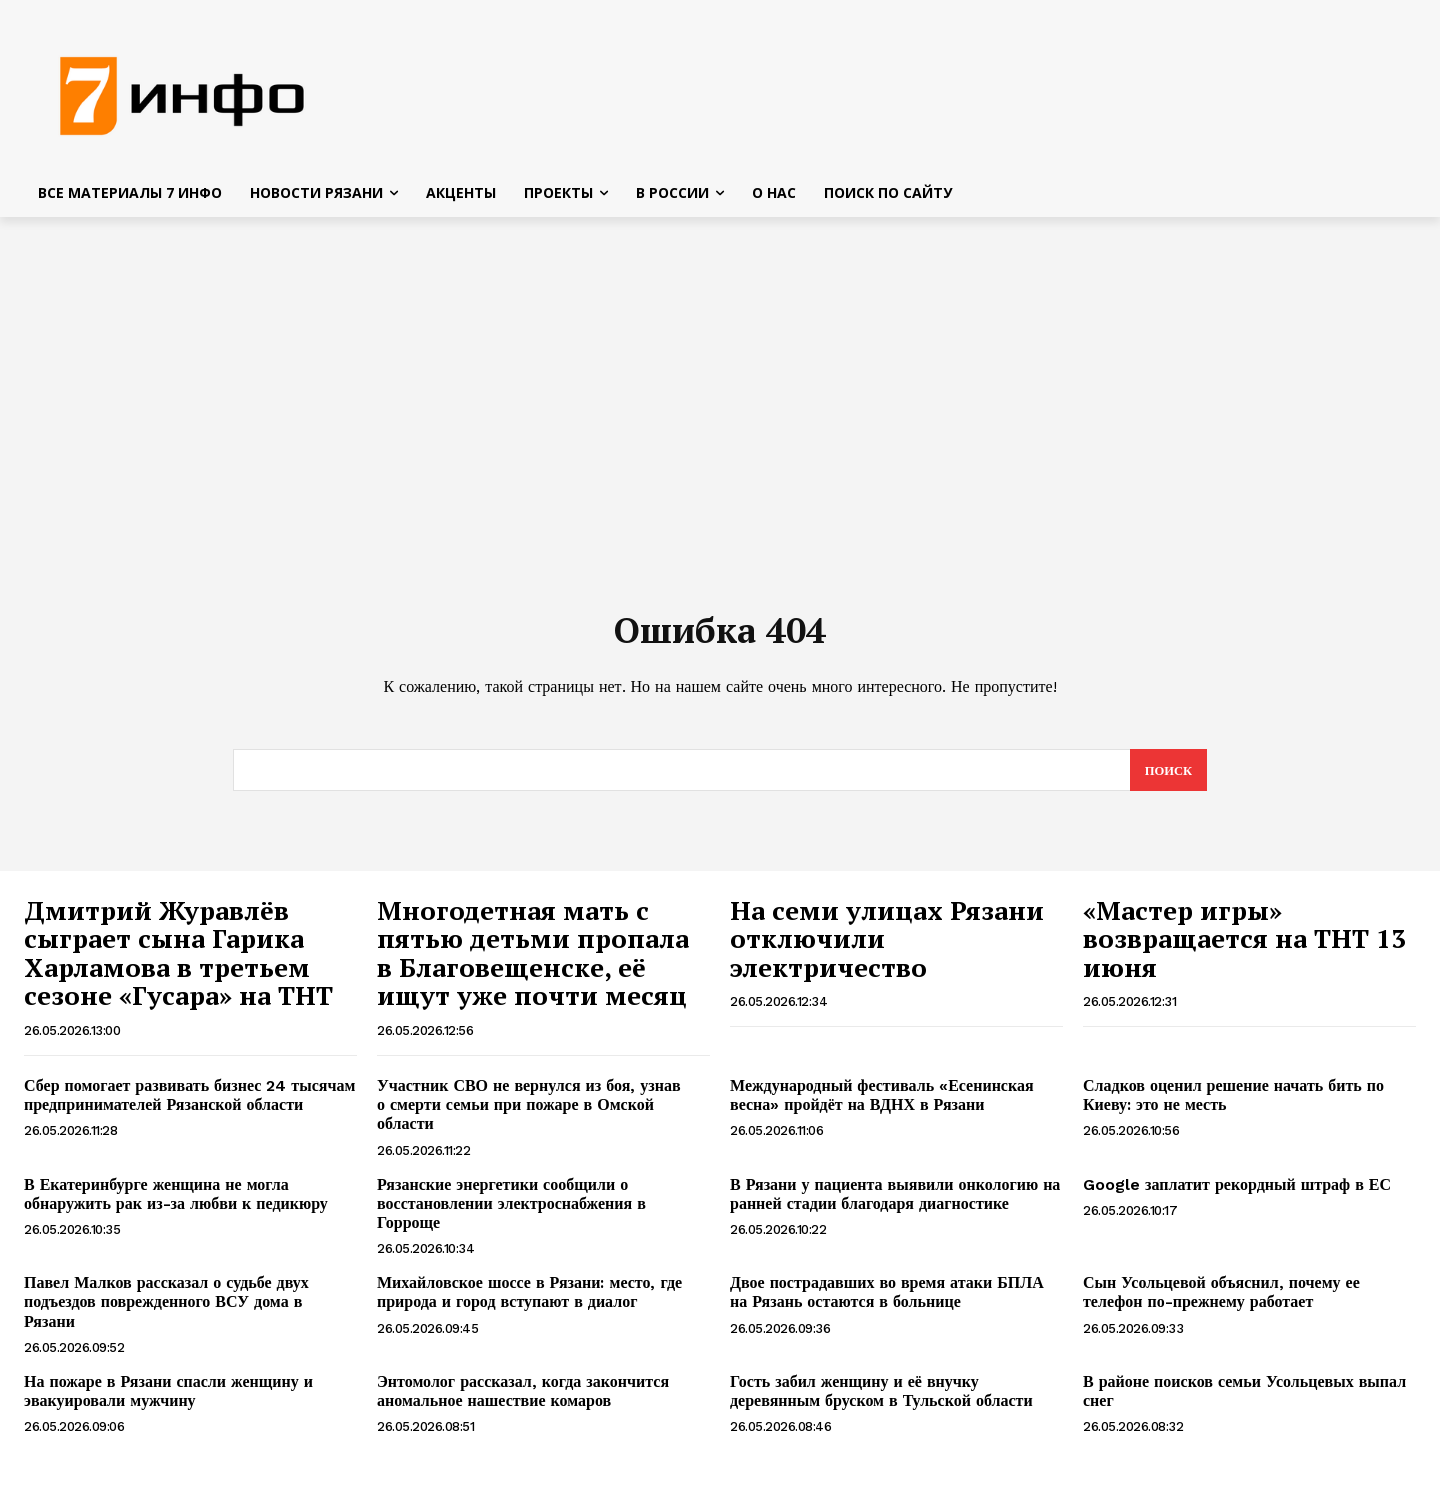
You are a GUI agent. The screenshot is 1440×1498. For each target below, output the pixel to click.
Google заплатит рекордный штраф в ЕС (1237, 1191)
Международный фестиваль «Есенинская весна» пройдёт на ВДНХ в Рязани (882, 1102)
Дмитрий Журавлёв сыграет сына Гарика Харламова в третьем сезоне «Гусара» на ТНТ (182, 960)
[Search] (1167, 777)
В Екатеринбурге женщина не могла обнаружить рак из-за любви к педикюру (176, 1201)
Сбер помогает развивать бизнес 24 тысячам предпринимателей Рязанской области (189, 1102)
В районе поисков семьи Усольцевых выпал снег (1244, 1398)
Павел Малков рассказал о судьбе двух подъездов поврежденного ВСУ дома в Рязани (166, 1308)
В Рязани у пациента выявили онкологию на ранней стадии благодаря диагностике (895, 1201)
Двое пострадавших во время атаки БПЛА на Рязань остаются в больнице (887, 1299)
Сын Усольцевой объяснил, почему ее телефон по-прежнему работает (1221, 1299)
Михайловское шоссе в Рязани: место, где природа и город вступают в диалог (529, 1299)
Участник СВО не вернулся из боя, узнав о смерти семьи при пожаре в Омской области (529, 1111)
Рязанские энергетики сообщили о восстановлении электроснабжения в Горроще (511, 1210)
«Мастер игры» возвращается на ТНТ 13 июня (1244, 945)
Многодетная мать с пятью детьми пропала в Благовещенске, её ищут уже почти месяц (535, 960)
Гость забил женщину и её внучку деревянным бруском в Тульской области (881, 1398)
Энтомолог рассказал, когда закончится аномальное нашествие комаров (523, 1398)
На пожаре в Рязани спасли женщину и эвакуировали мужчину (168, 1398)
